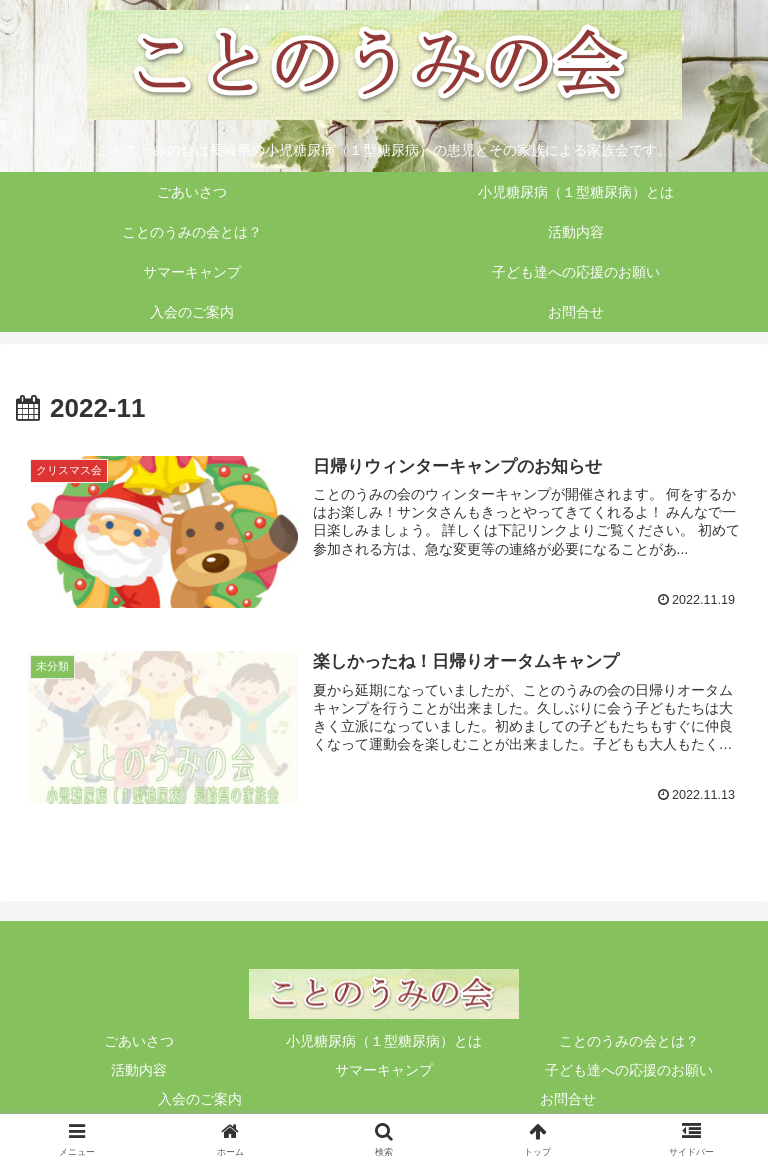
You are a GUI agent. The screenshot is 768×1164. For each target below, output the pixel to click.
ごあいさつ (139, 1041)
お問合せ (568, 1099)
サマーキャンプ (384, 1070)
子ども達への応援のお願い (629, 1070)
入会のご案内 (200, 1099)
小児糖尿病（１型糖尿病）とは (384, 1041)
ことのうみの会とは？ (629, 1041)
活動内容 (139, 1070)
